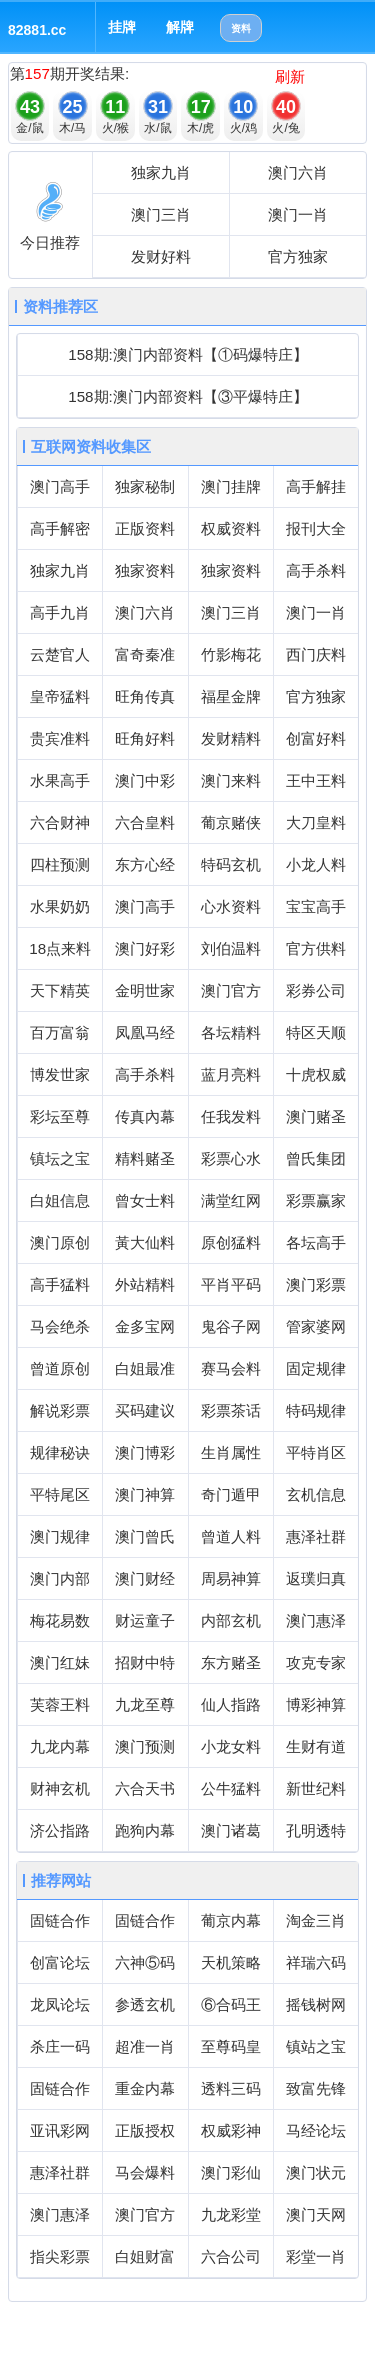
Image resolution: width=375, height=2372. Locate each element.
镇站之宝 (316, 2046)
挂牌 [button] (122, 27)
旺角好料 (145, 738)
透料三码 (231, 2088)
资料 (241, 28)
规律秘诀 (60, 1452)
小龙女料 (231, 1746)
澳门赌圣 (316, 1116)
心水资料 (231, 906)
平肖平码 (231, 1284)
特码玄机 (231, 864)
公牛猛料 (231, 1788)
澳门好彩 (145, 948)
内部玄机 (231, 1620)
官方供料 (316, 948)
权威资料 (231, 528)
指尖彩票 (60, 2256)
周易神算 (231, 1578)
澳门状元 (316, 2172)
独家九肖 (161, 172)
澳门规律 (60, 1536)
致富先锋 (316, 2088)
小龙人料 (316, 864)
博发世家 (60, 1074)
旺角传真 (145, 696)
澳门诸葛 (231, 1830)
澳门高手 (60, 486)
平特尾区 (60, 1494)
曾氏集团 (316, 1158)
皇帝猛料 (60, 696)
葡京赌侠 (231, 822)
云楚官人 (60, 654)
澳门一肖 (298, 214)
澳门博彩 (145, 1452)
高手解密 (60, 528)
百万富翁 (60, 1032)
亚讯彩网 (60, 2130)
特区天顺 (316, 1032)
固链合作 (60, 1920)
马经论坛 (316, 2130)
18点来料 (60, 948)
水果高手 (60, 780)
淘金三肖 (316, 1920)
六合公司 (231, 2256)
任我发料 (231, 1116)
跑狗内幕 (145, 1830)
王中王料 (316, 780)
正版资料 (145, 528)
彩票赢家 (316, 1200)
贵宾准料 (60, 738)
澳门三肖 (161, 214)
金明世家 (145, 990)
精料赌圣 (145, 1158)
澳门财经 (145, 1578)
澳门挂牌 (231, 486)
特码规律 (316, 1410)
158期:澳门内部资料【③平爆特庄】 (188, 396)
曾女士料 (145, 1200)
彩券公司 (316, 990)
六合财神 (60, 822)
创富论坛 (60, 1962)
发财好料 (161, 256)
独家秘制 (145, 486)
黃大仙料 (145, 1242)
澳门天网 (316, 2214)
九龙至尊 (145, 1704)
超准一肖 (145, 2046)
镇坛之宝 (60, 1158)
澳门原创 (60, 1242)
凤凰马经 (145, 1032)
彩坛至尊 (60, 1116)
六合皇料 (145, 822)
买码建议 (145, 1410)
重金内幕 (145, 2088)
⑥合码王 (231, 2004)
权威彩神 (231, 2130)
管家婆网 (316, 1326)
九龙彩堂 (231, 2214)
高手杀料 (316, 570)
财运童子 (145, 1620)
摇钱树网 (316, 2004)
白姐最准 (145, 1368)
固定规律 (316, 1368)
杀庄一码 (60, 2046)
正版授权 (145, 2130)
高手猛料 (60, 1284)
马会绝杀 (60, 1326)
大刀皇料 (316, 822)
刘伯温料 (231, 948)
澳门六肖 (298, 172)
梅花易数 (60, 1620)
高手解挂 (316, 486)
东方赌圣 (231, 1662)
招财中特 (145, 1662)
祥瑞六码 (316, 1962)
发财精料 (231, 738)
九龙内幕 (60, 1746)
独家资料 (145, 570)
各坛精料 (231, 1032)
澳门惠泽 (316, 1620)
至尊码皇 (231, 2046)
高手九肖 (60, 612)
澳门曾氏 (145, 1536)
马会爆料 (145, 2172)
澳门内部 (60, 1578)
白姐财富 (145, 2256)
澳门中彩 (145, 780)
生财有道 (316, 1746)
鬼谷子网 (231, 1326)
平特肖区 (316, 1452)
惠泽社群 (316, 1536)
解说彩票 (60, 1410)
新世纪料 (316, 1788)
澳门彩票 (316, 1284)
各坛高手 (316, 1242)
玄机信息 (316, 1494)
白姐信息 (60, 1200)
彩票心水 (231, 1158)
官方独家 (298, 256)
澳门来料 (231, 780)
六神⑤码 (145, 1962)
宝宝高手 (316, 906)
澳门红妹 (60, 1662)
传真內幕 (145, 1116)
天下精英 (60, 990)
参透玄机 (145, 2004)
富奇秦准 (145, 654)
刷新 (290, 76)
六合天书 (145, 1788)
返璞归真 (316, 1578)
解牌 (180, 27)
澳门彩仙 (231, 2172)
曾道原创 (60, 1368)
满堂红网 (231, 1200)
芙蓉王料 (60, 1704)
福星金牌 (231, 696)
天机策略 (231, 1962)
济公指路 (60, 1830)
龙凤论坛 (60, 2004)
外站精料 (145, 1284)
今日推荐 (50, 242)
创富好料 (316, 738)
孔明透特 (316, 1830)
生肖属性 (231, 1452)
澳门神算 (145, 1494)
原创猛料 (231, 1242)
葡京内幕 (231, 1920)
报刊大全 (316, 528)
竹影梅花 (231, 654)
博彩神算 (316, 1704)
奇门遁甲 (231, 1494)
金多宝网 (145, 1326)
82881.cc (37, 30)
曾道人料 (231, 1536)
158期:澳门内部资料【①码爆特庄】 (188, 354)
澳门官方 (231, 990)
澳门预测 (145, 1746)
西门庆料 (316, 654)
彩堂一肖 (316, 2256)
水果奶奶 (60, 906)
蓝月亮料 (231, 1074)
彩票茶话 (231, 1410)
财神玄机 (60, 1788)
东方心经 (145, 864)
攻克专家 (316, 1662)
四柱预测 (60, 864)
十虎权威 (316, 1074)
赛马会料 (231, 1368)
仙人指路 (231, 1704)
